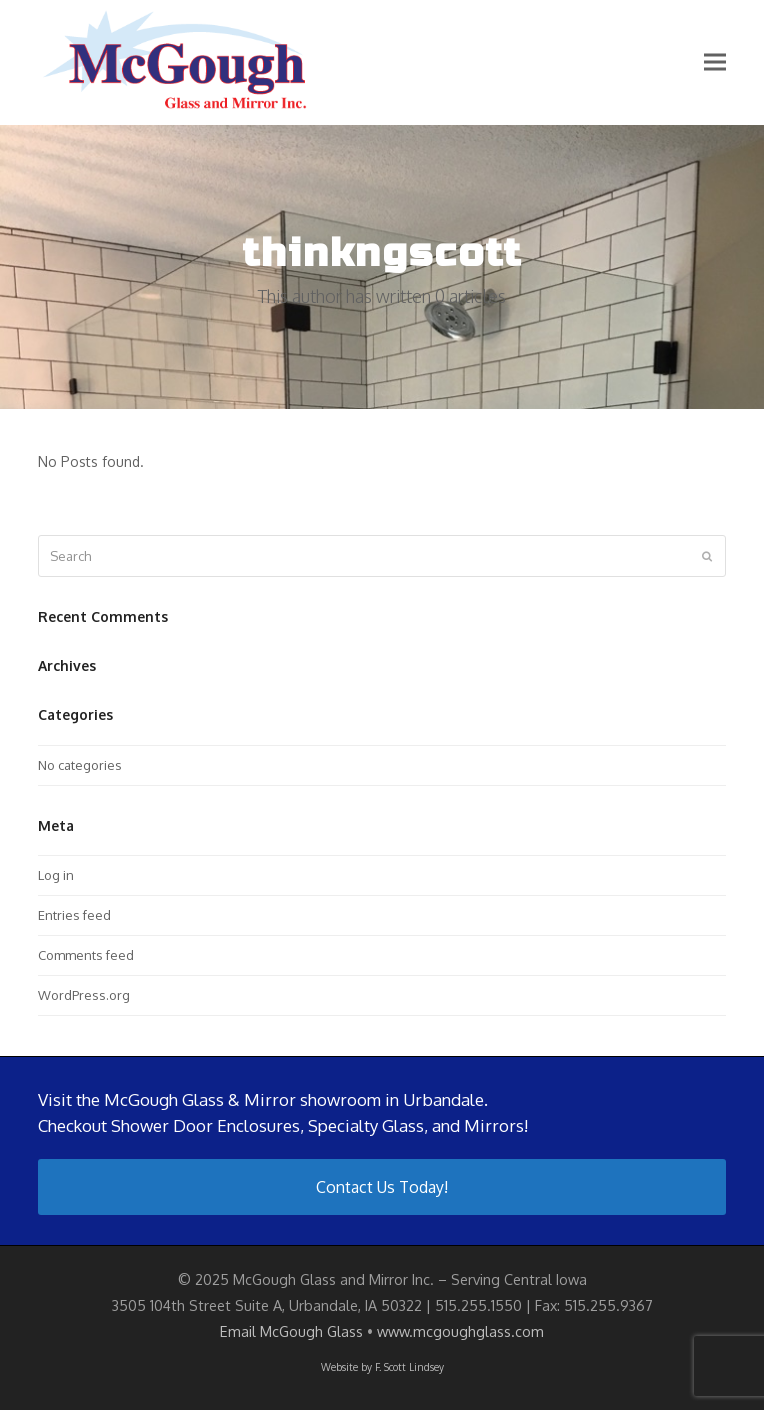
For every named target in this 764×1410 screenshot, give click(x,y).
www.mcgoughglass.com (460, 1331)
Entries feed (74, 915)
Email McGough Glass (291, 1331)
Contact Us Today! (382, 1187)
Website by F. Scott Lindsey (382, 1367)
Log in (56, 875)
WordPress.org (84, 995)
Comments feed (86, 955)
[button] (715, 62)
